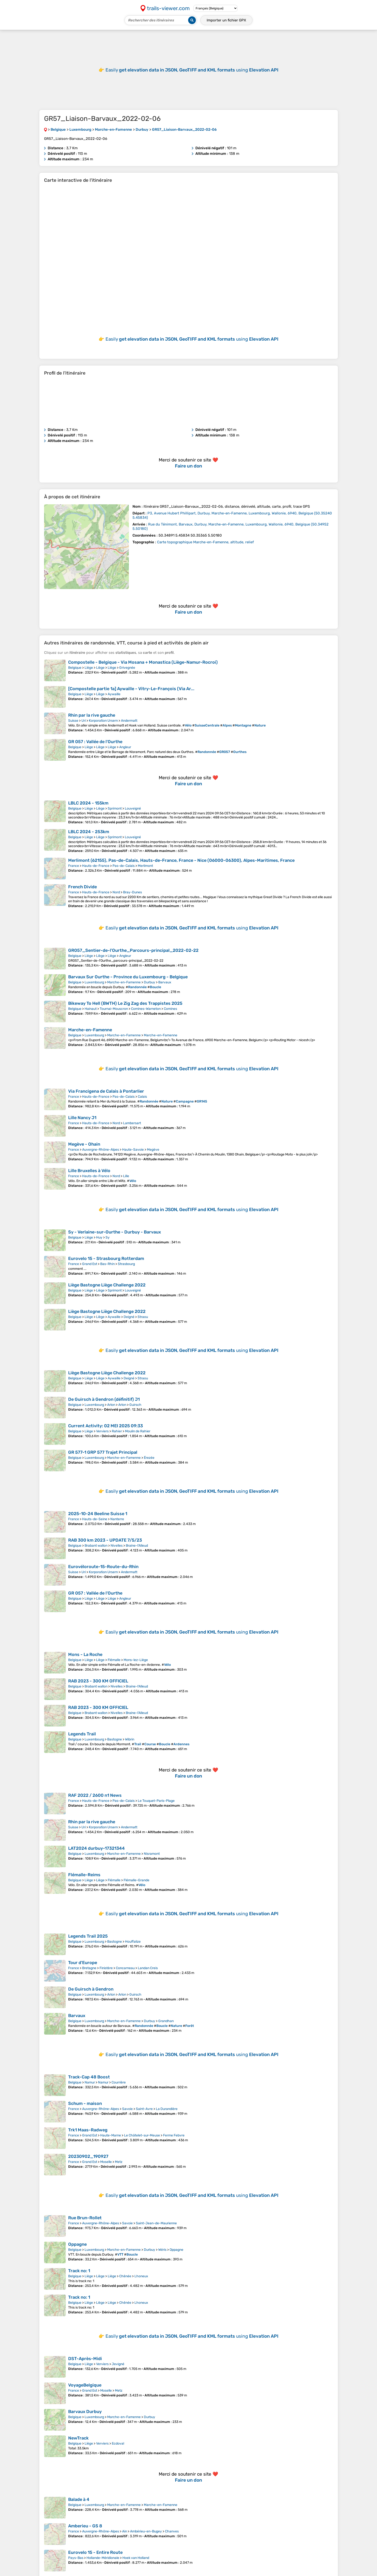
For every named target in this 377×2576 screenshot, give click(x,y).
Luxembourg (94, 982)
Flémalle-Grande (136, 1880)
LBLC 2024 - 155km (88, 803)
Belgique (74, 668)
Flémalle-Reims (84, 1874)
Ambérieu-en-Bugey (146, 2531)
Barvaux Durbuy (85, 2411)
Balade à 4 (78, 2499)
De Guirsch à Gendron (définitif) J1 (104, 1399)
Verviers (102, 1431)
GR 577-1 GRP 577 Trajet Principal (102, 1452)
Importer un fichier (226, 20)
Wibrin (129, 1739)
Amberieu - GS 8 (85, 2526)
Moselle (106, 2162)
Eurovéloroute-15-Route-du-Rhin (103, 1566)
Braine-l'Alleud (137, 1546)
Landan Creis (148, 1968)
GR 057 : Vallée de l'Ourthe (95, 741)
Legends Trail (82, 1734)
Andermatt (129, 721)
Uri (83, 721)
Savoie (127, 2109)
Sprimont (115, 808)
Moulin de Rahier (137, 1431)
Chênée (125, 2276)
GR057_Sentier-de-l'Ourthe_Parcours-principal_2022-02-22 (133, 950)
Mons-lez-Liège (136, 1660)
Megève (153, 1150)
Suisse (73, 721)
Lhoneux (141, 2276)
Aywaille (114, 694)
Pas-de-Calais (123, 866)
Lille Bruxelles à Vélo (89, 1170)
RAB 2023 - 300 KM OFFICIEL (98, 1681)
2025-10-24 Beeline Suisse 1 (97, 1513)
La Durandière (167, 2109)
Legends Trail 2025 (88, 1936)
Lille (126, 1176)
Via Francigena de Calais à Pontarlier (106, 1091)
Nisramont (152, 1854)
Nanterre (117, 1519)
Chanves (172, 2531)
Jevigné (118, 2364)
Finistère (106, 1968)
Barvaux (164, 982)
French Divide (82, 886)
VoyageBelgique (84, 2385)
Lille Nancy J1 (82, 1117)
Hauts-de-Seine (94, 1519)
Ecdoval (118, 2443)
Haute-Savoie (133, 1150)
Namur (90, 2082)
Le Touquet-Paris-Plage (156, 1801)
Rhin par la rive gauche (91, 715)
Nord (116, 892)
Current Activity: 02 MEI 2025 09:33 (105, 1425)
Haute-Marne (110, 2135)
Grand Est (89, 1264)
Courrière (119, 2082)
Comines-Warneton (146, 1009)
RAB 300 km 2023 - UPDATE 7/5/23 (105, 1540)
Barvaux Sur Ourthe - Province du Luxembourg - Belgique (128, 977)
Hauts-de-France (95, 866)
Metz (118, 2162)
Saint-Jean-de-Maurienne (156, 2223)
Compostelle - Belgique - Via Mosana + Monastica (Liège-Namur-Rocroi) (143, 662)
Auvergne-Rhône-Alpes (100, 1150)
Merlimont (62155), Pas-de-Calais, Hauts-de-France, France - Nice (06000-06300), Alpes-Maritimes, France (181, 860)
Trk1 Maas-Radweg (87, 2130)
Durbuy (149, 982)
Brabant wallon (96, 1546)
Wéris (162, 2250)
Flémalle (114, 1660)
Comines (170, 1009)
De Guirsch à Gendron (90, 1989)
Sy (108, 1237)
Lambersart (132, 1123)
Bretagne (89, 1968)
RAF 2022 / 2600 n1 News (95, 1795)
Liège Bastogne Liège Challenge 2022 (107, 1285)
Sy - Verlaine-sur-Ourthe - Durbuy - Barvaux (114, 1232)
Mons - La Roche (85, 1654)
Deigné (129, 1317)
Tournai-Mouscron (114, 1009)
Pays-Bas (75, 2558)
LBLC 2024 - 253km (88, 831)
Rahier (117, 1431)
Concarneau (125, 1968)
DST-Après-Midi (85, 2358)
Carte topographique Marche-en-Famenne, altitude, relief (205, 542)
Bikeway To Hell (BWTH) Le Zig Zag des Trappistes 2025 (125, 1003)
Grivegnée (127, 668)
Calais (142, 1097)
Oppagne (77, 2244)
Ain (124, 2531)
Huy (99, 1237)
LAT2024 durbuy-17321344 (96, 1848)
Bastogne (114, 1739)
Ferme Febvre (174, 2135)
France (73, 866)
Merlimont (145, 866)
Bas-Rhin (107, 1264)
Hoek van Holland (135, 2558)
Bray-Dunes (132, 892)
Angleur (125, 747)
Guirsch (135, 1405)
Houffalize (133, 1942)
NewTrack (78, 2438)
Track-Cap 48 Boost (89, 2077)
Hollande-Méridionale (102, 2558)
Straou (143, 1317)
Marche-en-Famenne (124, 982)
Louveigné (133, 808)
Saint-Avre (144, 2109)
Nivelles (117, 1546)
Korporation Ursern (103, 721)
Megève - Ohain (84, 1144)
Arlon (111, 1405)
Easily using (192, 70)
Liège (89, 668)
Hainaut (91, 1009)
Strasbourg (126, 1264)
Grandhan (166, 2021)
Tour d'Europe (82, 1962)
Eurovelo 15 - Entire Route (95, 2552)
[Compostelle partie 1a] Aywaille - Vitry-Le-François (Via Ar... (131, 688)
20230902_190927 (88, 2156)
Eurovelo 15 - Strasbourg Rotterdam (106, 1258)
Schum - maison (85, 2103)
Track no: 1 (79, 2270)
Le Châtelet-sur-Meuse (142, 2135)
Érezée (149, 1458)
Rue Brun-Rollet (85, 2217)
